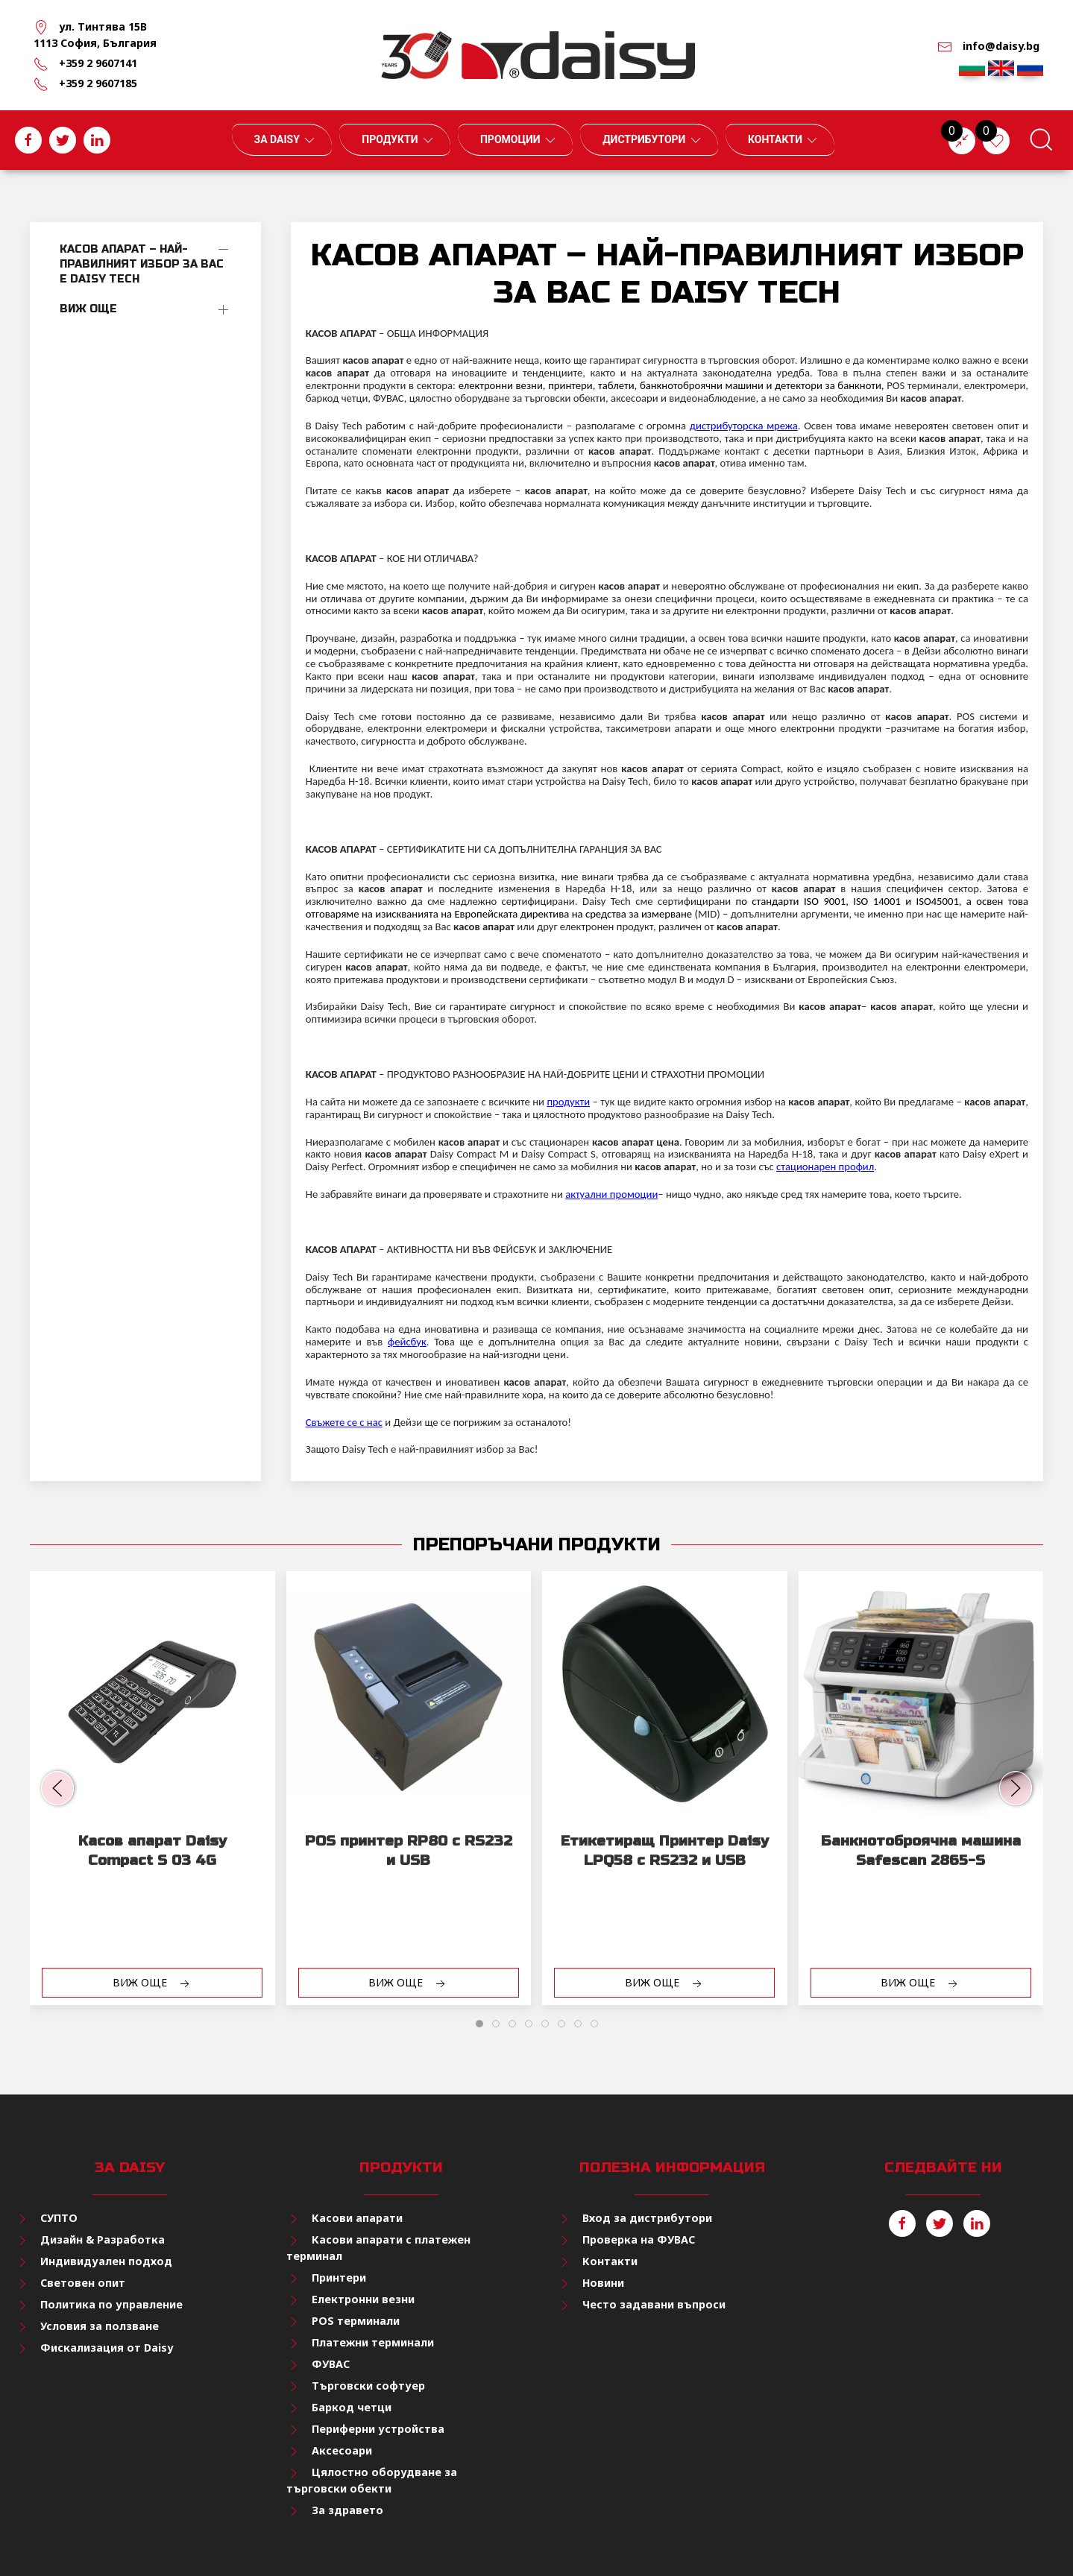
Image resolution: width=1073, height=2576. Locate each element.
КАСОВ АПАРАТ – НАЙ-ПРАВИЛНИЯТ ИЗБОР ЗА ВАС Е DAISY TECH (142, 264)
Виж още (88, 309)
